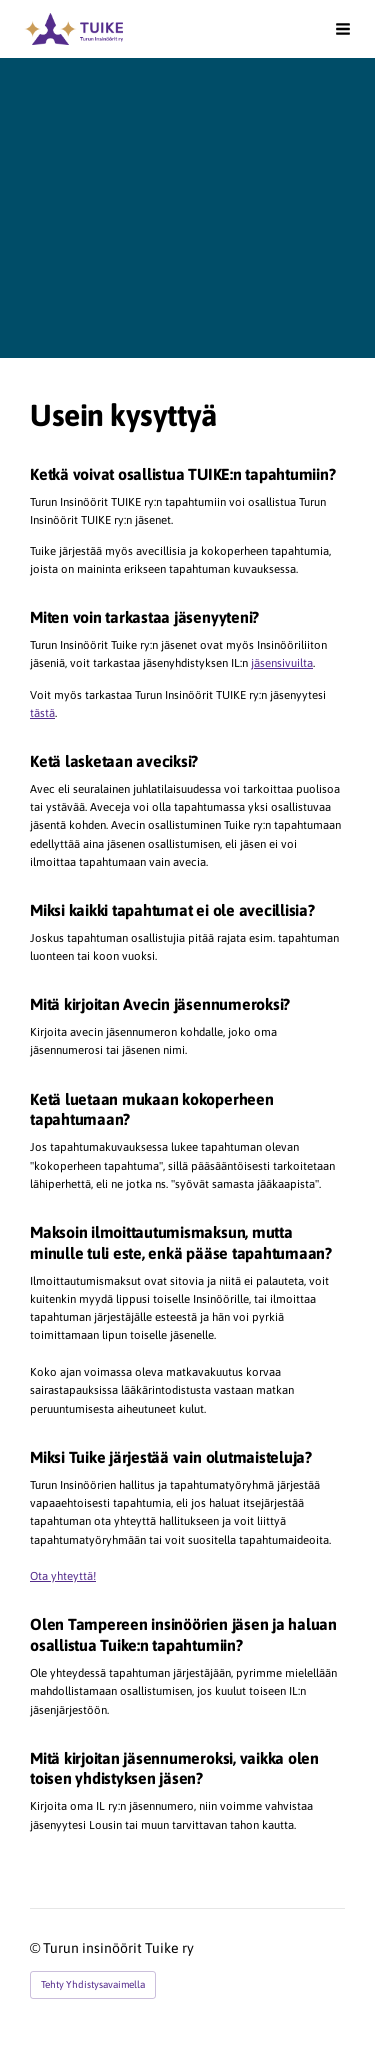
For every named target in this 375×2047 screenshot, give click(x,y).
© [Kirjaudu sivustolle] (36, 1948)
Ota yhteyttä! (63, 1575)
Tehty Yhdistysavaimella (93, 1984)
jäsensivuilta (282, 662)
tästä (42, 712)
